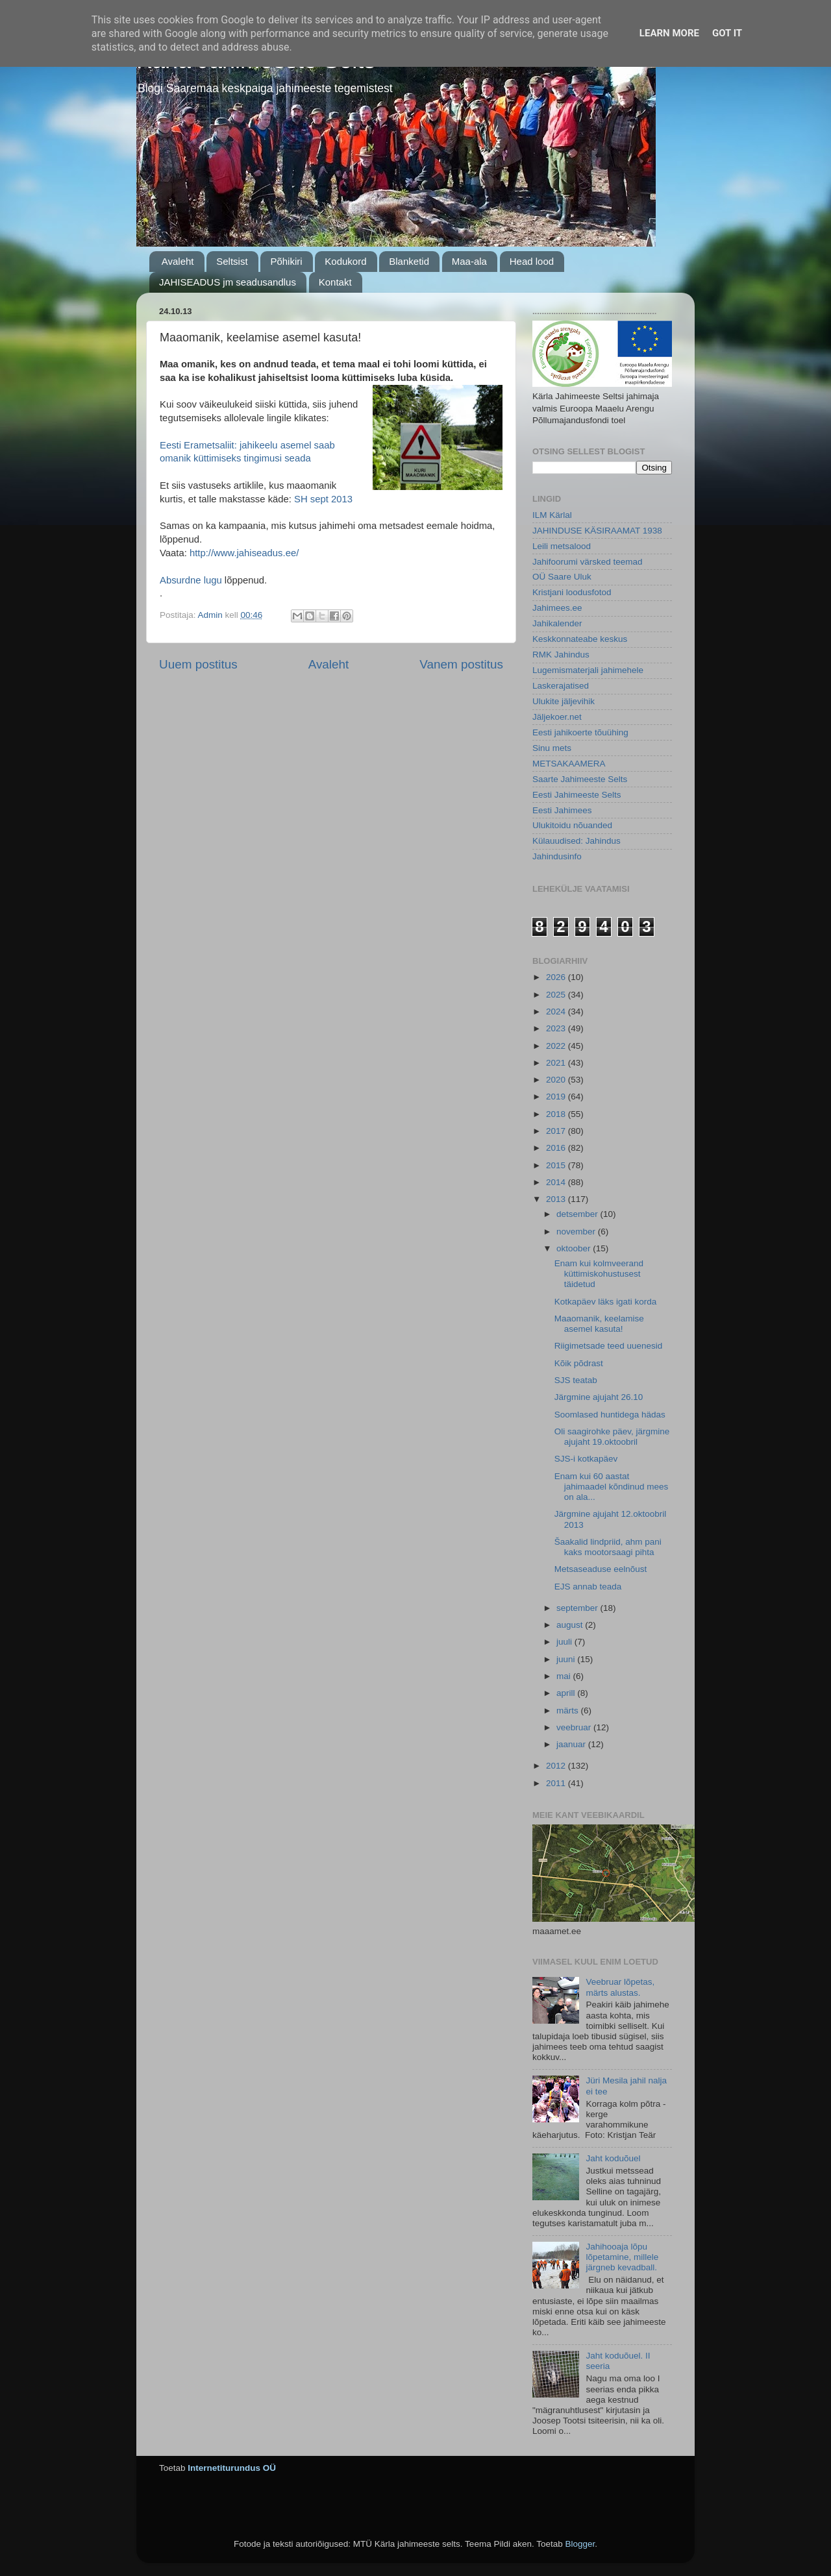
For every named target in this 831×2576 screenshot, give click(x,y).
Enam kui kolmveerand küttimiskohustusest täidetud (598, 1273)
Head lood (532, 261)
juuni (566, 1659)
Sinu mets (551, 748)
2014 (557, 1182)
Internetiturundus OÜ (232, 2468)
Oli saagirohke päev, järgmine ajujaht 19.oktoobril (612, 1437)
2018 (557, 1114)
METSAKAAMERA (569, 763)
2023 (557, 1028)
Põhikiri (286, 261)
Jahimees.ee (557, 608)
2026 (557, 977)
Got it (727, 33)
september (578, 1608)
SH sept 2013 (322, 499)
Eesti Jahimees (562, 810)
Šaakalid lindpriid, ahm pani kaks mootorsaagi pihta (608, 1547)
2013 (557, 1199)
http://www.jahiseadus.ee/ (244, 553)
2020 (557, 1080)
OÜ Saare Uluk (561, 577)
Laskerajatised (560, 686)
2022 (557, 1046)
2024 (557, 1011)
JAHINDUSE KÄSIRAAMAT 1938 (597, 530)
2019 (557, 1096)
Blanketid (409, 261)
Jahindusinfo (557, 856)
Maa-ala (469, 261)
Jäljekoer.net (557, 717)
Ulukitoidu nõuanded (572, 825)
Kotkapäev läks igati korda (605, 1301)
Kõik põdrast (578, 1363)
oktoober (574, 1248)
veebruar (574, 1727)
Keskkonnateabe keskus (579, 639)
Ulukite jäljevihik (563, 701)
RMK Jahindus (560, 654)
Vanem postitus (461, 664)
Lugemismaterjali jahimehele (587, 670)
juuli (565, 1642)
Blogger (580, 2544)
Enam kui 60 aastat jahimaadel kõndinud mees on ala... (611, 1486)
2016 (557, 1148)
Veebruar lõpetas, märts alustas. (620, 1987)
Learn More (669, 33)
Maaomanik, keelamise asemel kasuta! (599, 1324)
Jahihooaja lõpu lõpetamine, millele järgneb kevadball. (622, 2257)
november (577, 1231)
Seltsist (231, 261)
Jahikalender (557, 623)
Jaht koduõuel (613, 2158)
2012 (557, 1766)
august (570, 1625)
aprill (566, 1693)
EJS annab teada (588, 1586)
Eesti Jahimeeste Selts (576, 795)
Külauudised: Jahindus (576, 841)
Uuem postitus (198, 664)
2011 (557, 1783)
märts (568, 1710)
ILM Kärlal (552, 515)
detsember (578, 1214)
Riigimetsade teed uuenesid (608, 1346)
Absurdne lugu (191, 580)
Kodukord (345, 261)
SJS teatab (575, 1380)
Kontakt (335, 282)
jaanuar (572, 1744)
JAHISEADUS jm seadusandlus (227, 282)
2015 (557, 1165)
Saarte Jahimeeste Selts (579, 779)
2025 (557, 995)
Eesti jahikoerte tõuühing (580, 732)
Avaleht (178, 261)
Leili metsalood (561, 546)
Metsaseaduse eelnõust (600, 1569)
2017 (557, 1131)
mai (564, 1676)
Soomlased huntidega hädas (609, 1414)
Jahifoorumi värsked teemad (587, 562)
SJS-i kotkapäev (586, 1459)
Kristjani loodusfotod (572, 592)
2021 (557, 1063)
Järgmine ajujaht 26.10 (598, 1397)
